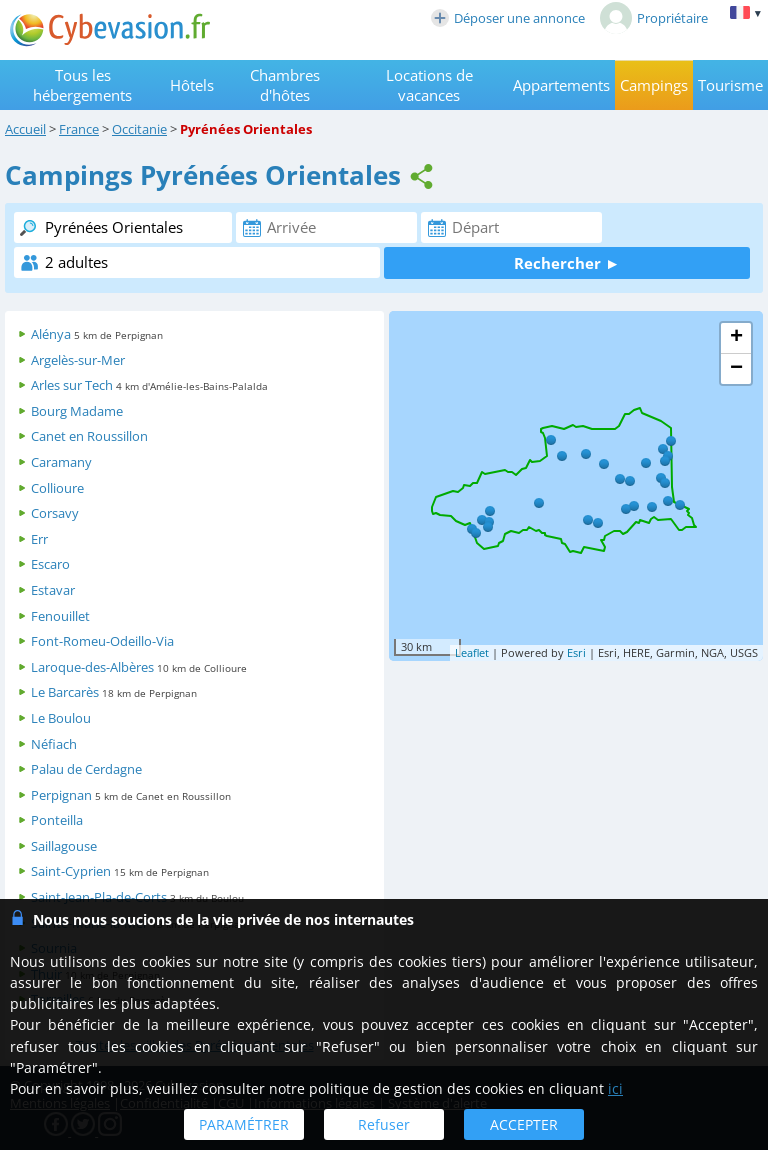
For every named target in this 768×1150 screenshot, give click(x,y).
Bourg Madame (77, 411)
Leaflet (472, 652)
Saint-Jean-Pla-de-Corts (99, 897)
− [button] (736, 369)
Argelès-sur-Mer (78, 360)
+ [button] (736, 338)
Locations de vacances (429, 85)
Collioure (57, 488)
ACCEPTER (524, 1124)
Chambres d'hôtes (285, 85)
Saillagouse (64, 846)
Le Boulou (61, 718)
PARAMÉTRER (244, 1124)
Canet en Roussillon (89, 436)
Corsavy (55, 513)
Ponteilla (57, 820)
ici (615, 1088)
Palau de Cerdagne (86, 769)
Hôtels (192, 85)
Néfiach (54, 744)
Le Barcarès (65, 692)
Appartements (561, 85)
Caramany (61, 462)
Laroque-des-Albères (92, 667)
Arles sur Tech (72, 385)
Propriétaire (654, 18)
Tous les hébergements (82, 85)
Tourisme (730, 85)
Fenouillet (60, 616)
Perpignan (61, 795)
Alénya (51, 334)
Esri (576, 652)
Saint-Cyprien (71, 871)
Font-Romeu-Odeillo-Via (102, 641)
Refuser (384, 1124)
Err (39, 539)
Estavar (53, 590)
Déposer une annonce (508, 18)
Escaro (50, 564)
